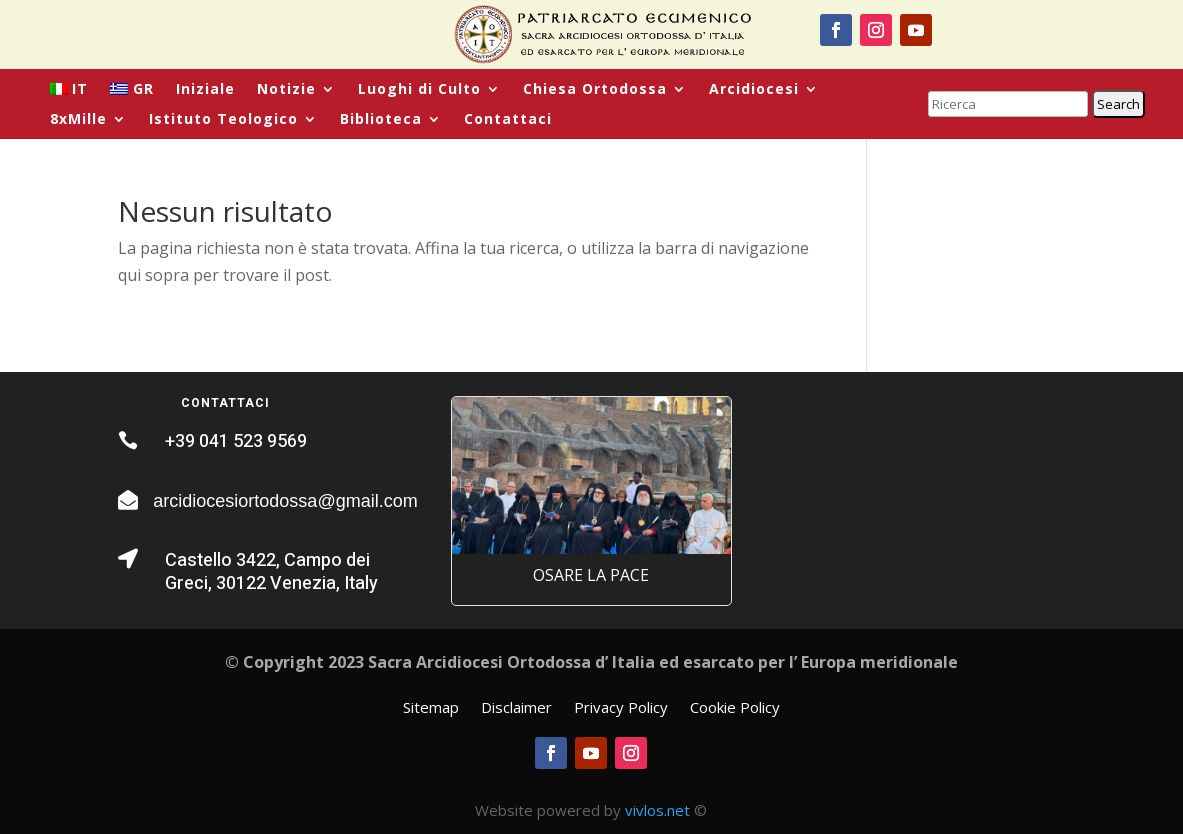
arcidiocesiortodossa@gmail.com (285, 501)
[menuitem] (69, 93)
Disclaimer (516, 708)
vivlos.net (657, 810)
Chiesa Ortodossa (595, 90)
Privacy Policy (621, 708)
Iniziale (205, 90)
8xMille (78, 120)
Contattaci (508, 120)
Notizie (286, 90)
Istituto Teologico (223, 120)
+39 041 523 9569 (236, 441)
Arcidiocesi (754, 90)
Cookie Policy (735, 708)
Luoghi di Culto (419, 90)
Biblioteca (381, 120)
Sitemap (431, 708)
